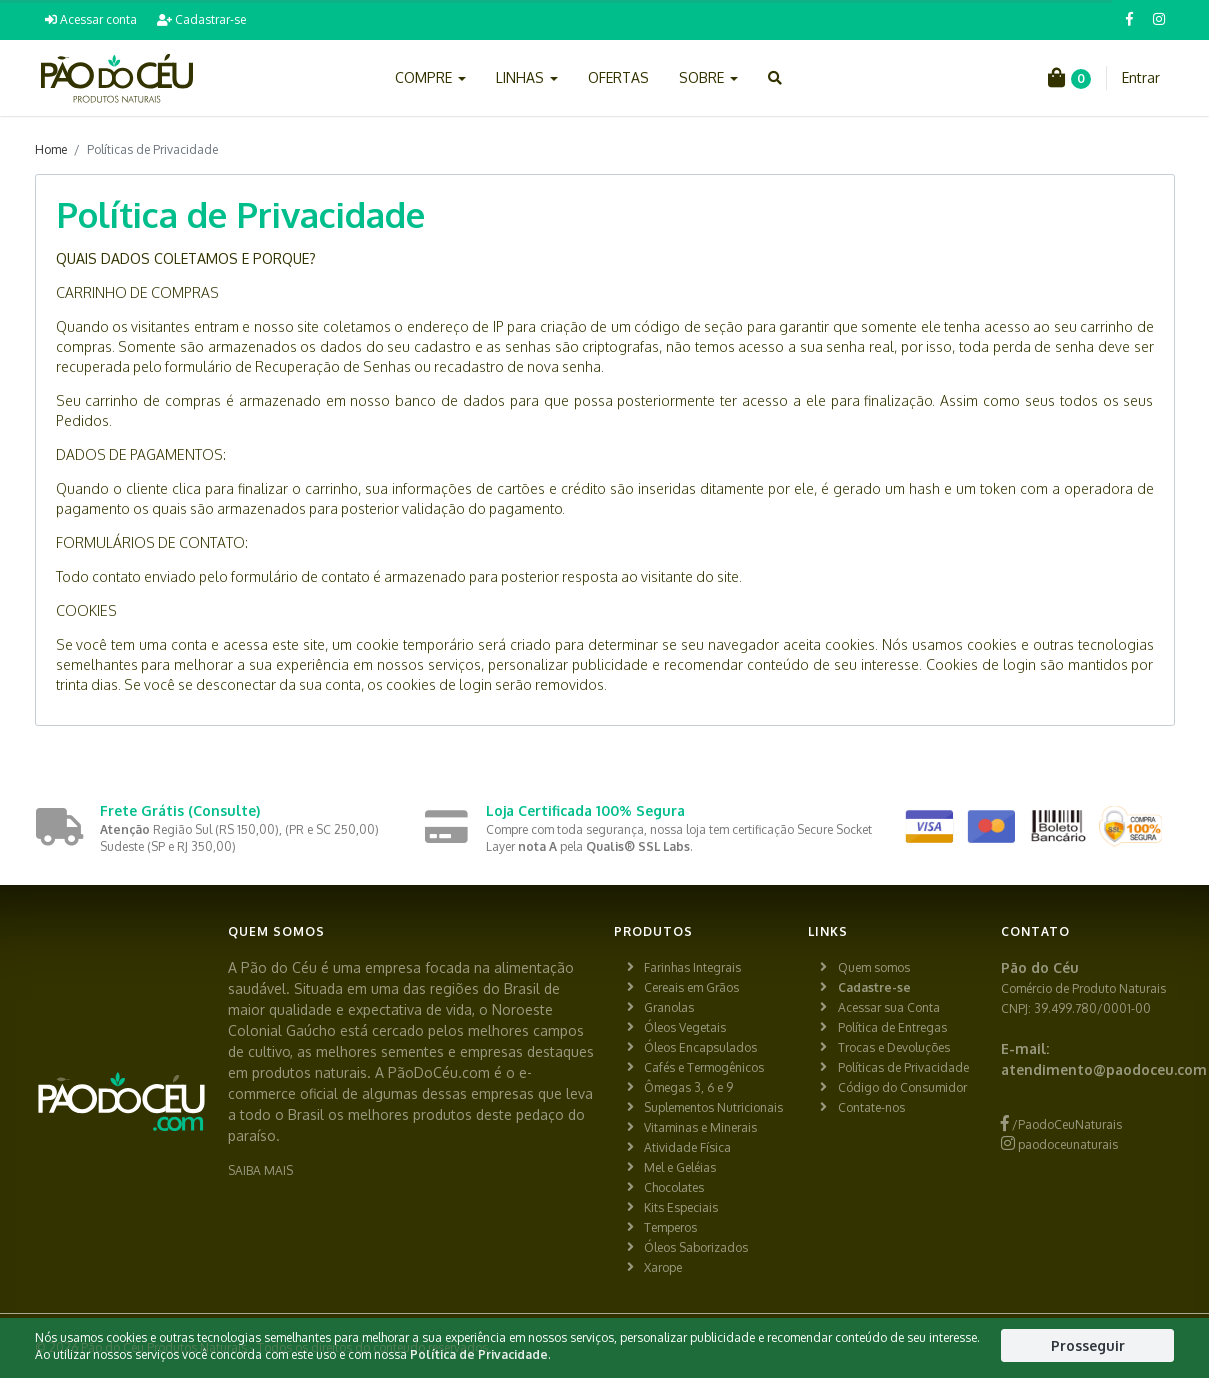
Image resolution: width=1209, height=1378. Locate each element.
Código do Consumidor (902, 1087)
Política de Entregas (892, 1027)
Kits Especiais (681, 1207)
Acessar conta (91, 19)
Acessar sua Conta (889, 1007)
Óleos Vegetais (685, 1027)
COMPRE (430, 77)
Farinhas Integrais (692, 967)
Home (51, 149)
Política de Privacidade (479, 1354)
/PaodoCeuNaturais (1061, 1124)
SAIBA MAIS (260, 1170)
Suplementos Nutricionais (713, 1107)
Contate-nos (871, 1107)
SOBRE (708, 77)
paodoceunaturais (1059, 1144)
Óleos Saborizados (696, 1247)
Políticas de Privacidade (903, 1067)
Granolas (669, 1007)
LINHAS (527, 77)
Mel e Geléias (680, 1167)
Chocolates (674, 1187)
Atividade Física (687, 1147)
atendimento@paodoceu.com (1104, 1069)
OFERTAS (618, 77)
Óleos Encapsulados (700, 1047)
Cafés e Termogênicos (704, 1067)
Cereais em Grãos (691, 987)
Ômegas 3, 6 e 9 (688, 1087)
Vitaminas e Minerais (700, 1127)
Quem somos (874, 967)
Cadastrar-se (201, 19)
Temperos (670, 1227)
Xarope (663, 1267)
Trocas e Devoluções (894, 1047)
